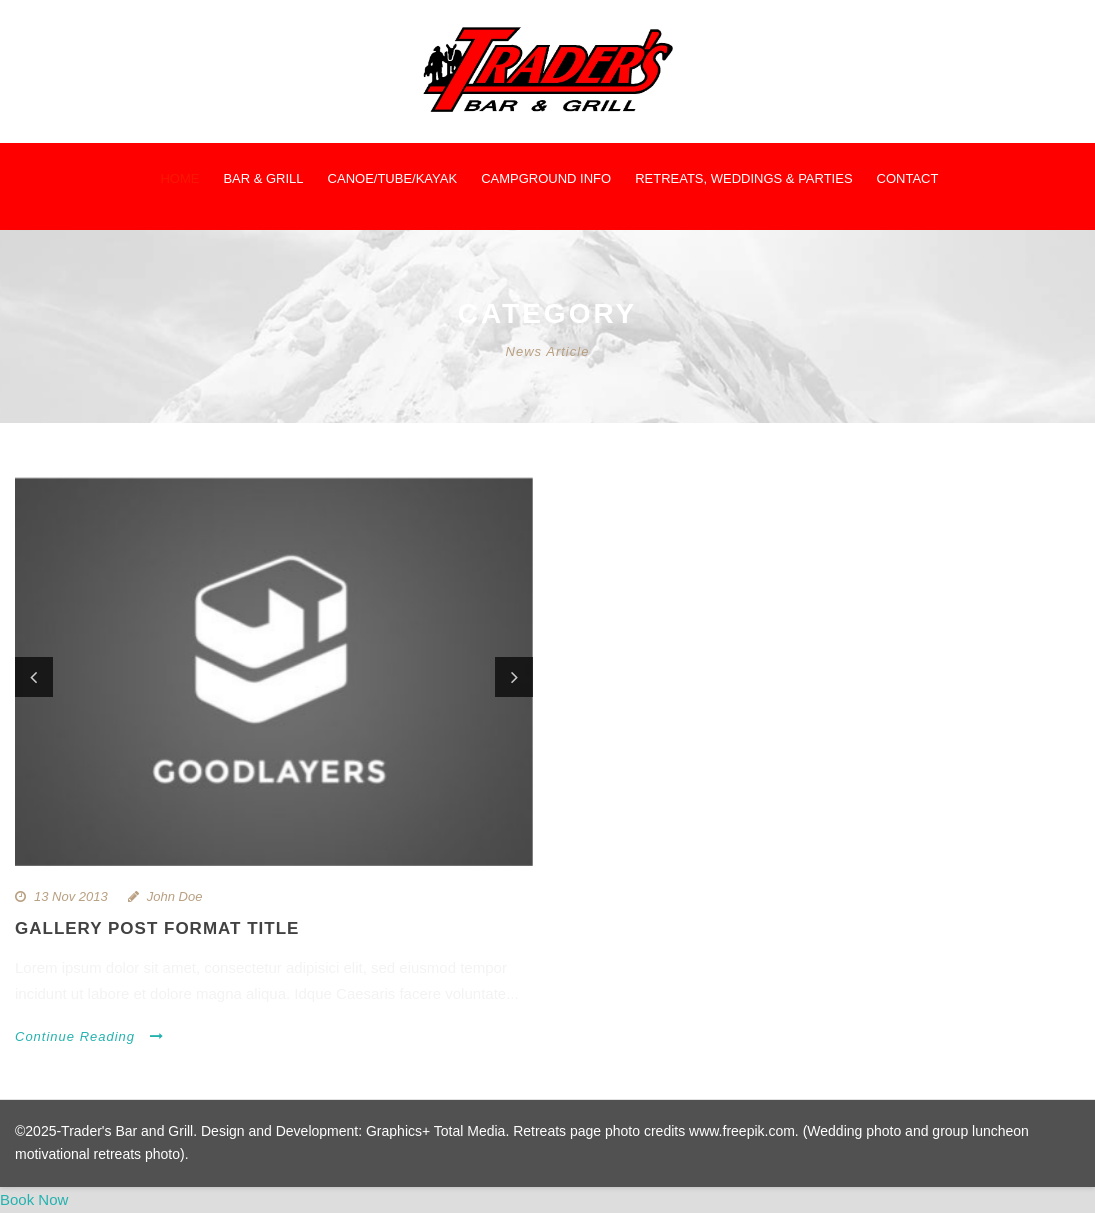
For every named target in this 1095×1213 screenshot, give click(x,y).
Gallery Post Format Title (157, 928)
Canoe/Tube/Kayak (393, 178)
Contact (908, 178)
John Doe (175, 896)
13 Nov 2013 (71, 896)
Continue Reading (89, 1036)
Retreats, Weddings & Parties (743, 178)
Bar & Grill (263, 178)
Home (179, 178)
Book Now (34, 1199)
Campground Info (546, 178)
